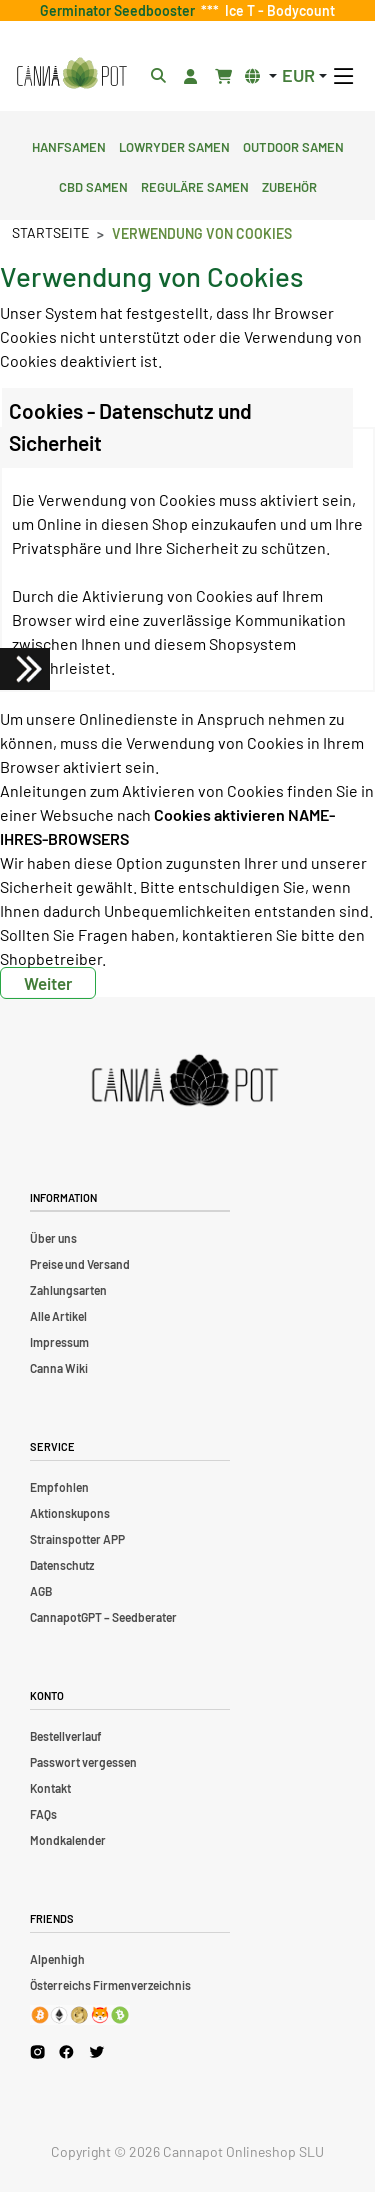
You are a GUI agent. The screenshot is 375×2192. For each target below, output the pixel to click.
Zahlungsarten (68, 1290)
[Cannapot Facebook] (66, 2051)
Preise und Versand (80, 1264)
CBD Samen (93, 185)
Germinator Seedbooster (120, 10)
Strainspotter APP (77, 1539)
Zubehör (289, 185)
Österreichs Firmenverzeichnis (110, 1985)
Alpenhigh (57, 1959)
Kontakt (50, 1788)
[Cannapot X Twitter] (97, 2051)
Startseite (50, 232)
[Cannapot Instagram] (37, 2051)
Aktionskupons (70, 1513)
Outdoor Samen (293, 145)
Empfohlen (59, 1487)
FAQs (43, 1814)
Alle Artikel (58, 1316)
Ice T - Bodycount (277, 10)
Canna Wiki (59, 1368)
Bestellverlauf (66, 1736)
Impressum (59, 1342)
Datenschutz (62, 1565)
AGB (41, 1591)
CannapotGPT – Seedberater (103, 1617)
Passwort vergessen (83, 1762)
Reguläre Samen (195, 185)
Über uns (53, 1238)
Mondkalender (68, 1840)
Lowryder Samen (174, 145)
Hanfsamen (69, 145)
